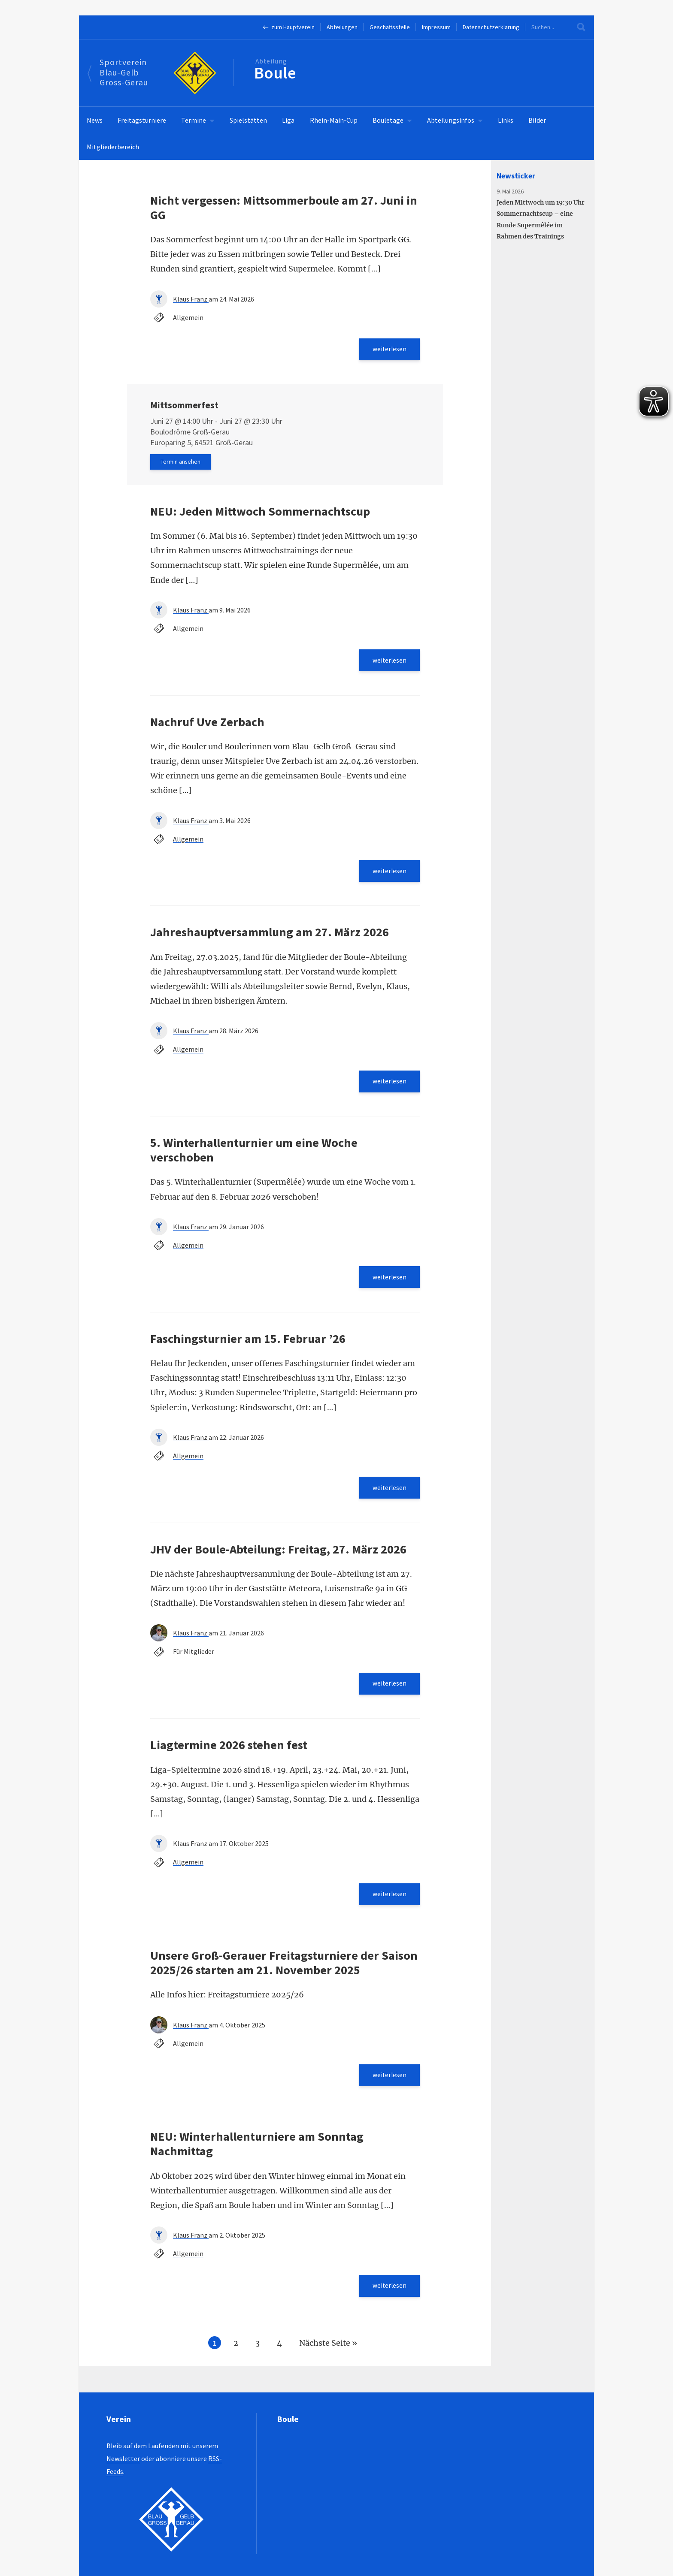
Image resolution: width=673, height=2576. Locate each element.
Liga (288, 120)
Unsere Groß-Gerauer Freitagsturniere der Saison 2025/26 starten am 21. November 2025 (284, 1972)
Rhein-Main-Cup (334, 120)
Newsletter (123, 2458)
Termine (193, 120)
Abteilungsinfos (450, 120)
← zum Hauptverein (289, 27)
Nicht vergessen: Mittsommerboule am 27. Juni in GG (283, 208)
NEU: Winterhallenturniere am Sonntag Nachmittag (257, 2154)
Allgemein (188, 317)
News (95, 120)
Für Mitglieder (193, 1658)
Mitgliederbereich (113, 146)
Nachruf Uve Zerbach (207, 724)
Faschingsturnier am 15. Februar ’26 (248, 1344)
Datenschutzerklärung (491, 27)
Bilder (537, 120)
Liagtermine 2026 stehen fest (228, 1753)
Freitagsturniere (142, 120)
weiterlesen (388, 349)
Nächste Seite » (328, 2354)
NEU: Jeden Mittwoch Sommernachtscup (260, 512)
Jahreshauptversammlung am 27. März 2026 (269, 936)
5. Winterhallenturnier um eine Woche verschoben (254, 1155)
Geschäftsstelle (390, 27)
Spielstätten (248, 120)
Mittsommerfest (184, 406)
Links (505, 120)
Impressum (436, 27)
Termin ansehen (181, 463)
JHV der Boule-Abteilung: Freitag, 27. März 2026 (278, 1556)
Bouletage (388, 120)
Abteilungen (342, 27)
